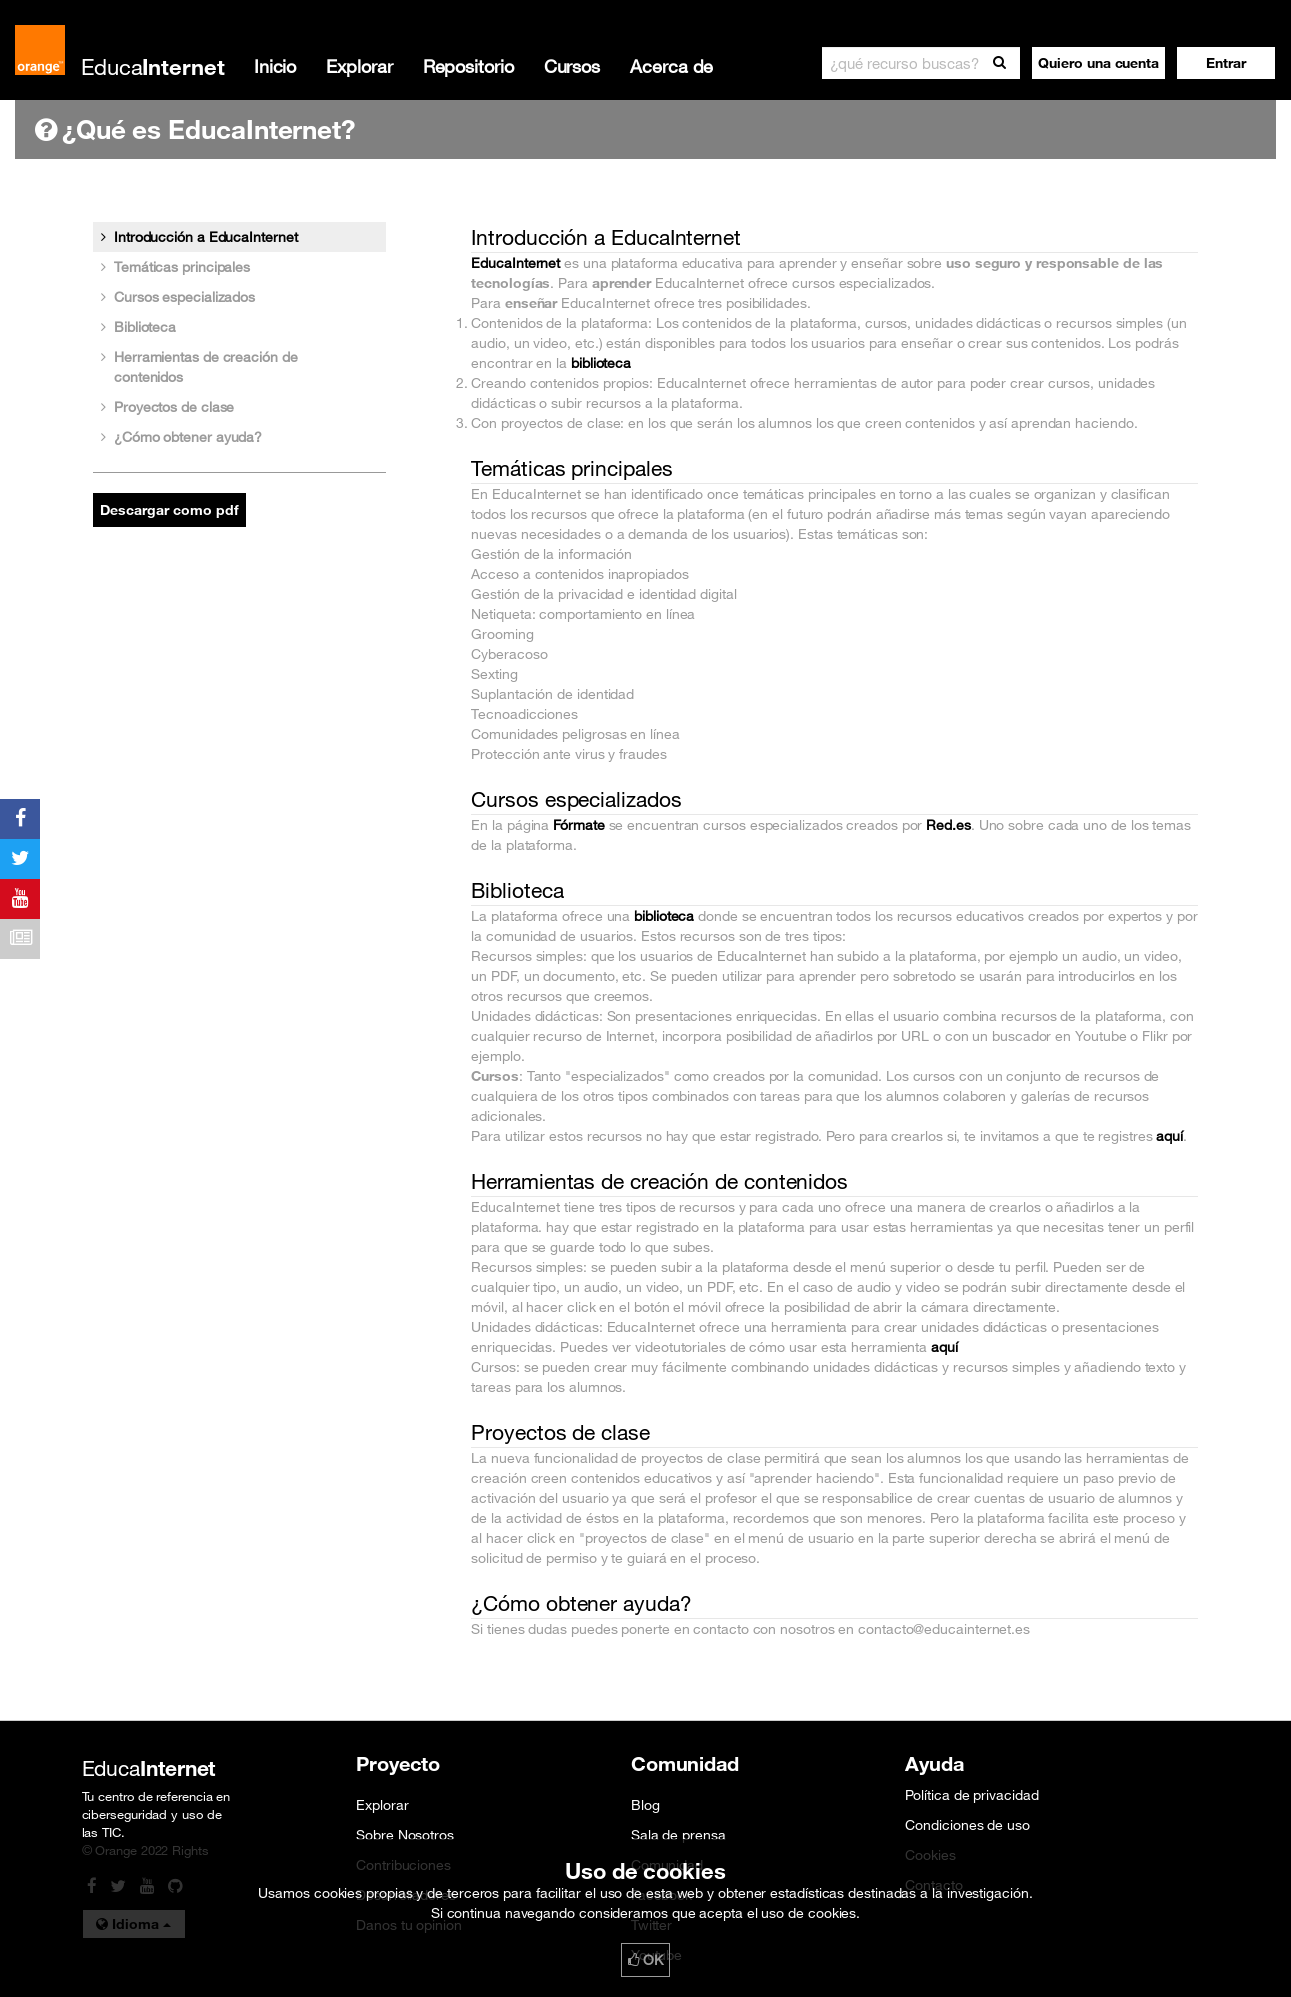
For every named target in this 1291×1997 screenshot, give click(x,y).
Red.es (948, 825)
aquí (1169, 1136)
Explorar (359, 66)
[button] (1226, 63)
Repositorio (468, 66)
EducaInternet (515, 263)
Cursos (572, 66)
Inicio (275, 66)
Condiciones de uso (967, 1825)
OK (646, 1960)
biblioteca (601, 363)
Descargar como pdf (169, 510)
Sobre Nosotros (405, 1835)
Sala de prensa (678, 1835)
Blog (645, 1805)
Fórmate (578, 825)
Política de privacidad (971, 1795)
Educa (153, 66)
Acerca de (671, 66)
